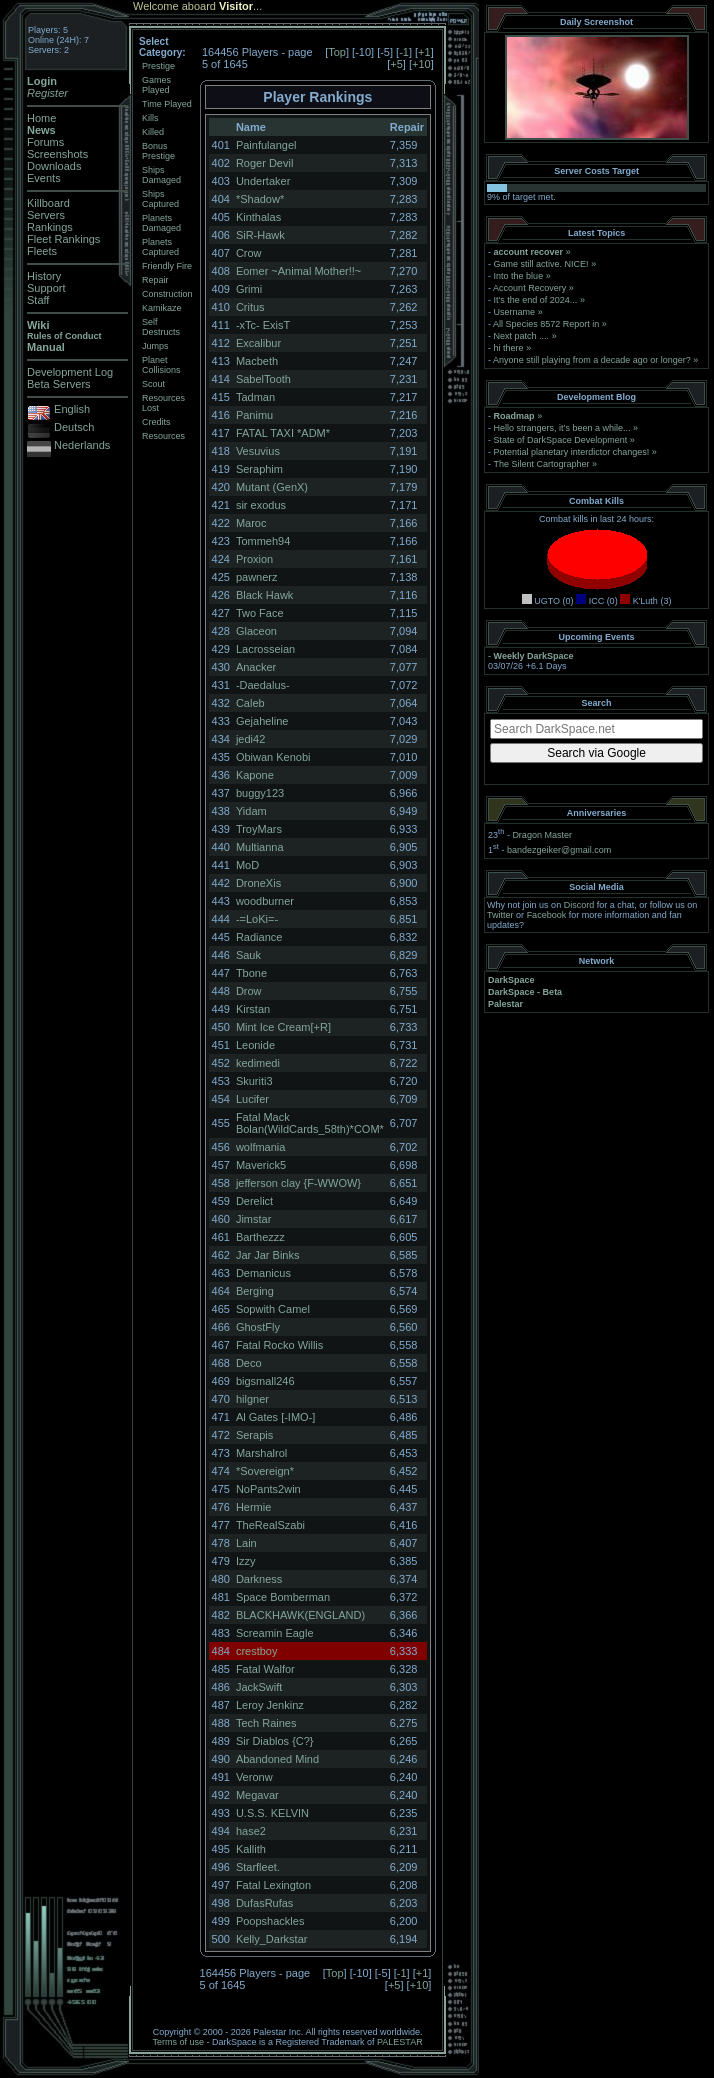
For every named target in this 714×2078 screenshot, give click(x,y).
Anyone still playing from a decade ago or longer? (592, 360)
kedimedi (258, 1063)
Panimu (254, 415)
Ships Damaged (161, 175)
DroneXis (258, 883)
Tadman (255, 397)
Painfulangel (266, 145)
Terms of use (178, 2042)
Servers (46, 215)
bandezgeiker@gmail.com (559, 850)
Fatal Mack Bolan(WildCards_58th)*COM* (310, 1123)
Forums (45, 142)
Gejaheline (262, 721)
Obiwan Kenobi (273, 757)
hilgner (252, 1399)
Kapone (255, 775)
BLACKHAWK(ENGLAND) (300, 1615)
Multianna (260, 847)
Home (41, 118)
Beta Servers (59, 384)
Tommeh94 (263, 541)
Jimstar (253, 1219)
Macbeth (257, 361)
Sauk (248, 955)
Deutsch (74, 427)
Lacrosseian (265, 649)
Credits (156, 422)
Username (515, 312)
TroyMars (259, 829)
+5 (396, 64)
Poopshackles (270, 1921)
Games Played (156, 85)
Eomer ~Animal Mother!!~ (298, 271)
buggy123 (260, 793)
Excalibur (258, 343)
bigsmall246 (265, 1381)
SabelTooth (263, 379)
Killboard (48, 203)
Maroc (251, 523)
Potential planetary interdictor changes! (572, 452)
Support (46, 288)
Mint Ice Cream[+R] (283, 1027)
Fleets (42, 251)
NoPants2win (268, 1489)
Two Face (260, 613)
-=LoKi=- (257, 919)
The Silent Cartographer (541, 464)
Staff (38, 300)
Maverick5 (261, 1165)
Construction (167, 294)
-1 (404, 52)
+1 (424, 52)
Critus (250, 307)
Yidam (251, 811)
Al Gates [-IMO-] (275, 1417)
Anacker (256, 667)
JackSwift (259, 1687)
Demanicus (263, 1273)
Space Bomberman (283, 1597)
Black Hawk (264, 595)
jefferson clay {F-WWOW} (298, 1183)
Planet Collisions (161, 365)
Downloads (54, 166)
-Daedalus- (263, 685)
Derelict (254, 1201)
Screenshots (57, 154)
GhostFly (258, 1327)
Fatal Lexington (273, 1885)
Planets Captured (160, 247)
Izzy (246, 1561)
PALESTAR (400, 2042)
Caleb (250, 703)
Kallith (251, 1849)
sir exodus (261, 505)
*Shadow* (260, 199)
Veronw (254, 1777)
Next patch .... (522, 336)
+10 (421, 64)
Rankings (50, 227)
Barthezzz (260, 1237)
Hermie (253, 1507)
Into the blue (519, 276)
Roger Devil (264, 163)
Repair (155, 280)
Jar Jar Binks (268, 1255)
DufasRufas (264, 1903)
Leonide (255, 1045)
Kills (150, 118)
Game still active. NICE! (543, 264)
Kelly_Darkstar (272, 1939)
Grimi (249, 289)
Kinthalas (258, 217)
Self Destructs (161, 327)
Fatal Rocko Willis (279, 1345)
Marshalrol (261, 1453)
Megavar (257, 1795)
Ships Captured (160, 199)
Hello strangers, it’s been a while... (562, 428)
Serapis (254, 1435)
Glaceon (256, 631)
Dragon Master (542, 835)
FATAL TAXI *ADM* (283, 433)
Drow (249, 991)
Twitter (500, 915)
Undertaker (263, 181)
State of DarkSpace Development (561, 440)
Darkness (259, 1579)
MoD (247, 865)
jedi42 (250, 739)
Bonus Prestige (158, 151)
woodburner (265, 901)
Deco (249, 1363)
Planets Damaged (161, 223)
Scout (153, 384)
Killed (153, 132)
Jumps (155, 346)
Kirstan (253, 1009)
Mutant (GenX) (272, 487)
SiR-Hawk (260, 235)
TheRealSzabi (270, 1525)
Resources (163, 436)
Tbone (251, 973)
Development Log (70, 372)
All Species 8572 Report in (546, 324)
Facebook (547, 915)
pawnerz (257, 577)
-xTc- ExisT (263, 325)
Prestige (158, 66)
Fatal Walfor (265, 1669)
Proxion (254, 559)
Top (337, 52)
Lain (246, 1543)
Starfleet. (258, 1867)
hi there (509, 348)
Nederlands (82, 445)
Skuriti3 (254, 1081)
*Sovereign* (265, 1471)
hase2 (251, 1831)
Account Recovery (529, 288)
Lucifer (252, 1099)
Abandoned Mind (277, 1759)
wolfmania (261, 1147)
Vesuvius (258, 451)
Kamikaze (162, 308)
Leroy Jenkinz (270, 1705)
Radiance (259, 937)
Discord (579, 905)
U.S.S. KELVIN (272, 1813)
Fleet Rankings (63, 239)
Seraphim (259, 469)
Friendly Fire (167, 266)
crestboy (257, 1651)
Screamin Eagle (275, 1633)
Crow (249, 253)
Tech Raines (266, 1723)
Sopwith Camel (273, 1309)
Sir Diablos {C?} (275, 1741)
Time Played (167, 104)
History (44, 276)
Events (44, 178)
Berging (255, 1291)
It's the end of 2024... (536, 300)
